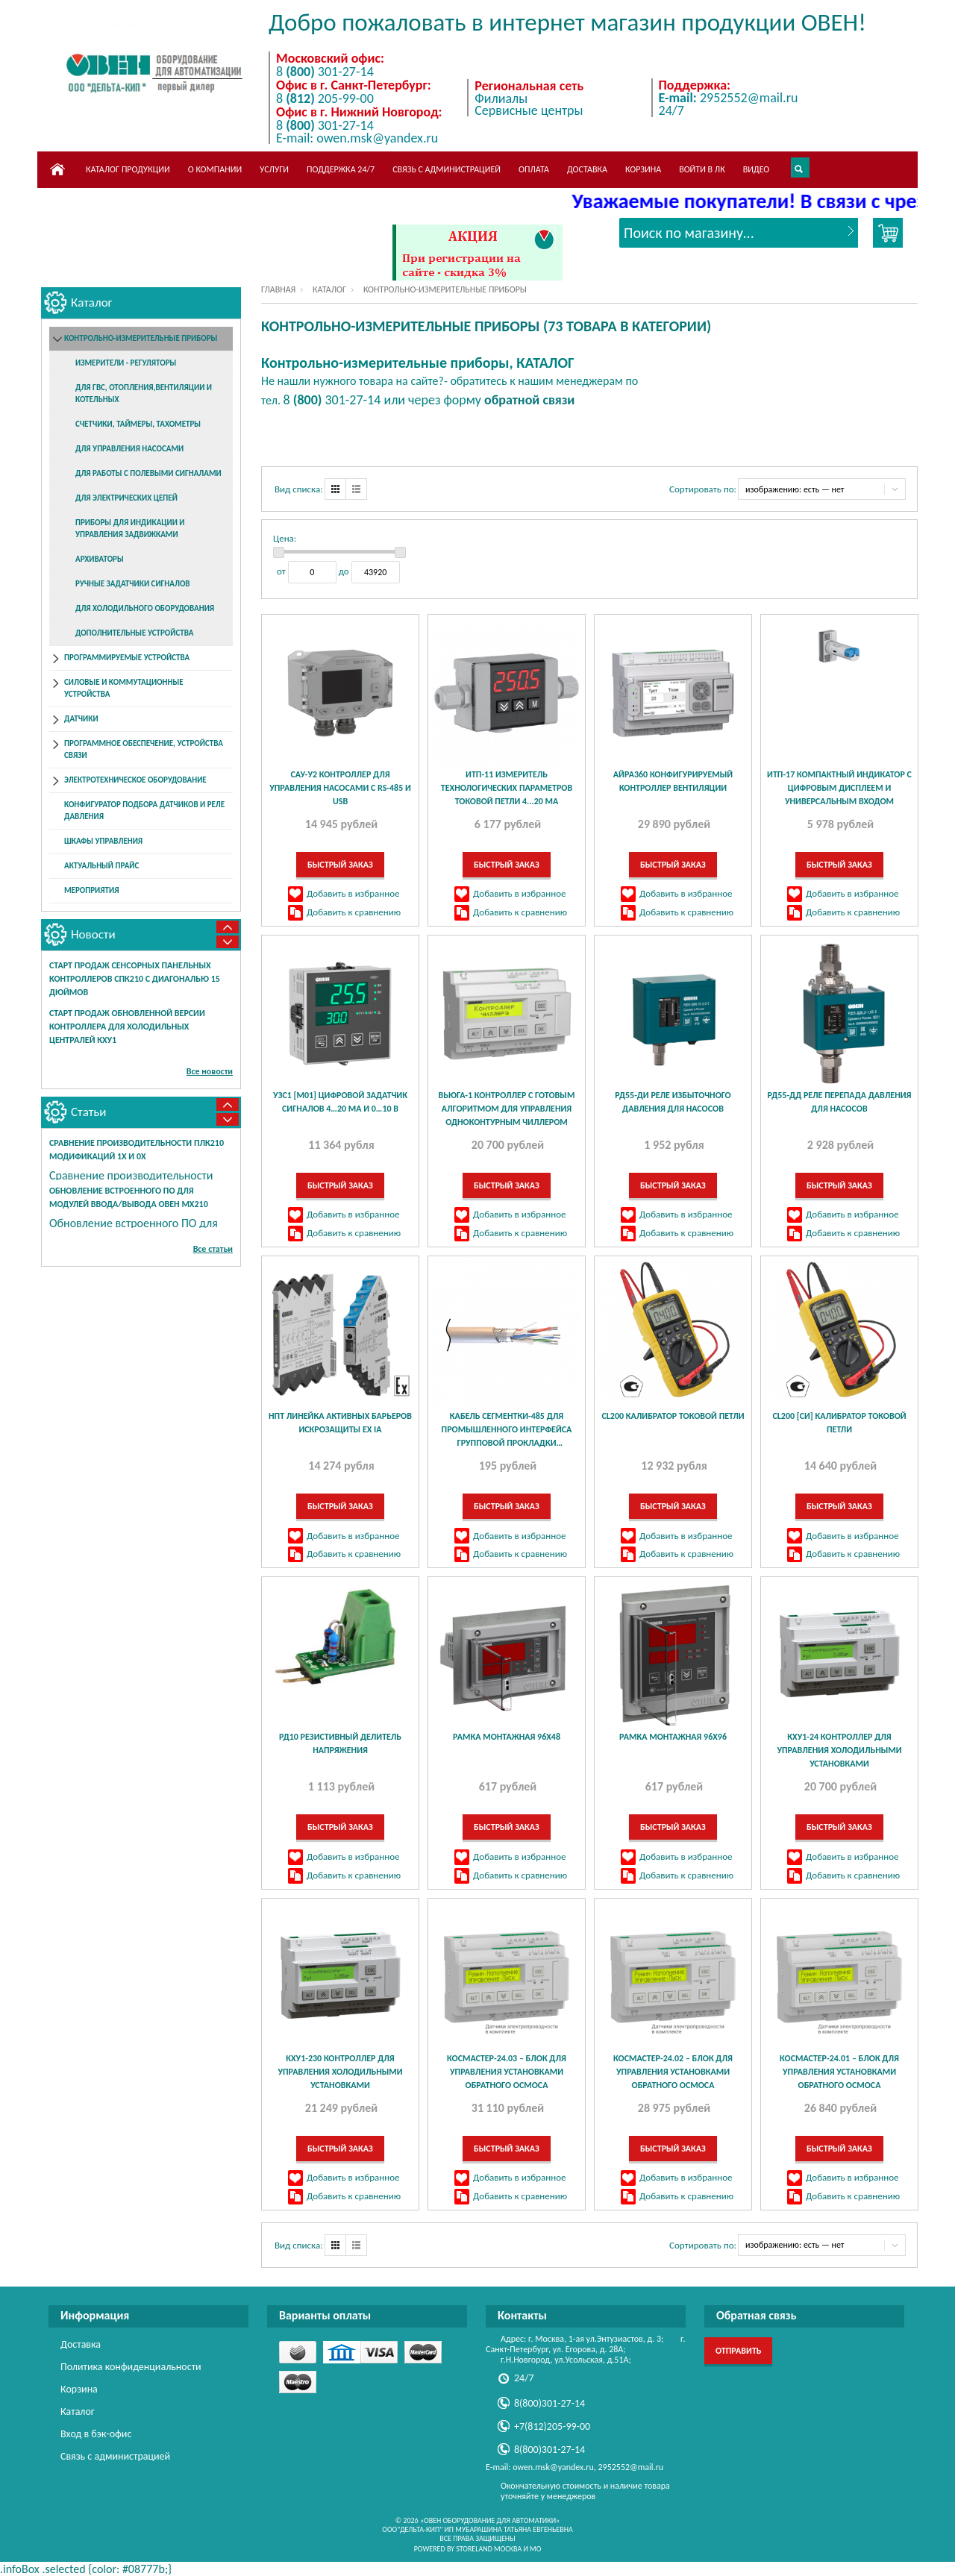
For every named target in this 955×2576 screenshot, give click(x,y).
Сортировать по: (702, 489)
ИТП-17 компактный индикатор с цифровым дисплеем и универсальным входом (839, 787)
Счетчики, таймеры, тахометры (138, 424)
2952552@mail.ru (728, 98)
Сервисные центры (529, 110)
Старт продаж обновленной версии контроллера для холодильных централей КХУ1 (127, 1026)
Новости (93, 934)
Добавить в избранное (353, 893)
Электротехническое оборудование (135, 780)
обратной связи (529, 400)
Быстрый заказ (340, 864)
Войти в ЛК (702, 169)
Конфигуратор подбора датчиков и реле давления (144, 810)
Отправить (738, 2350)
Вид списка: (299, 489)
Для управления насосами (129, 449)
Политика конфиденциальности (130, 2366)
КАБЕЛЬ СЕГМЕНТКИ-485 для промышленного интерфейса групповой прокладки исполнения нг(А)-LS (507, 1430)
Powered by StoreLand (453, 2549)
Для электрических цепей (126, 498)
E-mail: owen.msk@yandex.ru (357, 138)
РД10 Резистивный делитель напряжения (340, 1743)
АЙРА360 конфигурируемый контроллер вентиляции (673, 781)
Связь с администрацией (446, 169)
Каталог (329, 289)
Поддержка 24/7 (341, 169)
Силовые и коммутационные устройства (124, 688)
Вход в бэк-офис (95, 2434)
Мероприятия (91, 890)
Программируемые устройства (127, 657)
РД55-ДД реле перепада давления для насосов (840, 1102)
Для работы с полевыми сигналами (148, 473)
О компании (215, 169)
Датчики (81, 719)
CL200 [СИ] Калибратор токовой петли (839, 1423)
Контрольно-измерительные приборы (140, 338)
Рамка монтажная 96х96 (673, 1737)
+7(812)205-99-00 (552, 2426)
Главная (278, 289)
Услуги (274, 169)
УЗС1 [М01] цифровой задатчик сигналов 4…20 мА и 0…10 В (340, 1102)
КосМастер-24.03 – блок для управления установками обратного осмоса (506, 2071)
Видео (756, 169)
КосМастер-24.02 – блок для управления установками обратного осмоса (673, 2071)
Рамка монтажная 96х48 (506, 1737)
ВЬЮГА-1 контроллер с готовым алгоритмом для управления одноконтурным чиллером (507, 1108)
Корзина (643, 169)
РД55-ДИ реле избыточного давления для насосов (672, 1102)
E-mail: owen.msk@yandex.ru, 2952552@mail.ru (574, 2467)
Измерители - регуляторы (125, 363)
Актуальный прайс (101, 866)
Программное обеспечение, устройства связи (143, 749)
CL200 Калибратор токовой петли (672, 1416)
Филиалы (501, 98)
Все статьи (213, 1249)
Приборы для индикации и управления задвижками (130, 528)
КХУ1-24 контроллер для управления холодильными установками (839, 1750)
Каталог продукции (128, 169)
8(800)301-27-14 (549, 2403)
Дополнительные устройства (134, 633)
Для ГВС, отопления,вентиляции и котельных (143, 393)
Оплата (534, 169)
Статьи (89, 1112)
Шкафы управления (103, 841)
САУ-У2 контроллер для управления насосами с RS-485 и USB (340, 787)
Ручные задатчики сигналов (132, 584)
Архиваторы (99, 559)
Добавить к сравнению (354, 912)
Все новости (210, 1071)
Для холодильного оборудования (144, 608)
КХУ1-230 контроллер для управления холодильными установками (340, 2071)
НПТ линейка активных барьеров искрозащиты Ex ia (340, 1423)
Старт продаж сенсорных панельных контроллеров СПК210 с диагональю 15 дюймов (134, 978)
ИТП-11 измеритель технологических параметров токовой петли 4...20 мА (506, 787)
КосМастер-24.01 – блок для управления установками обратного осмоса (839, 2071)
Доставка (587, 169)
